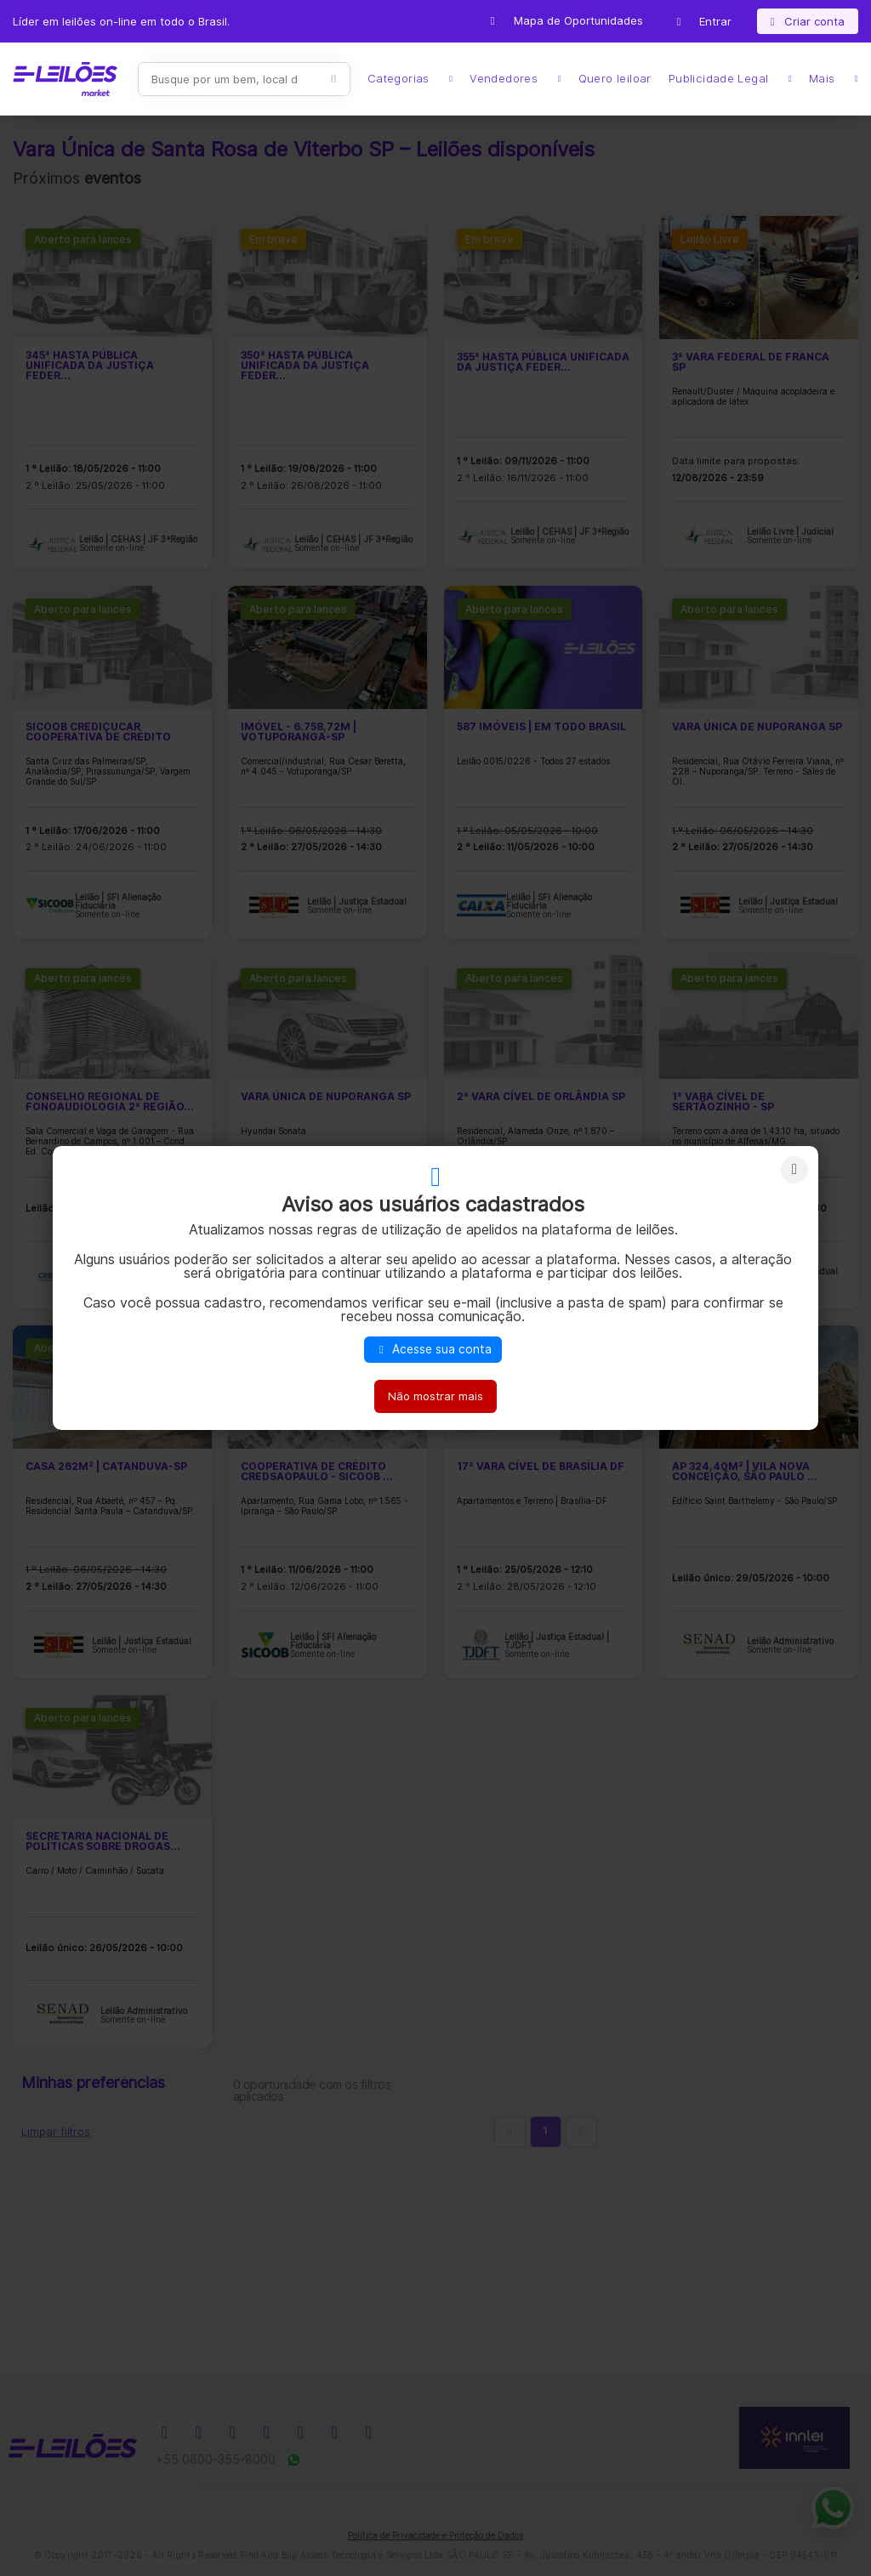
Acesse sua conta (433, 1349)
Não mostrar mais (435, 1396)
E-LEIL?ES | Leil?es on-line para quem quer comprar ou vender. (65, 79)
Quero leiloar (615, 78)
